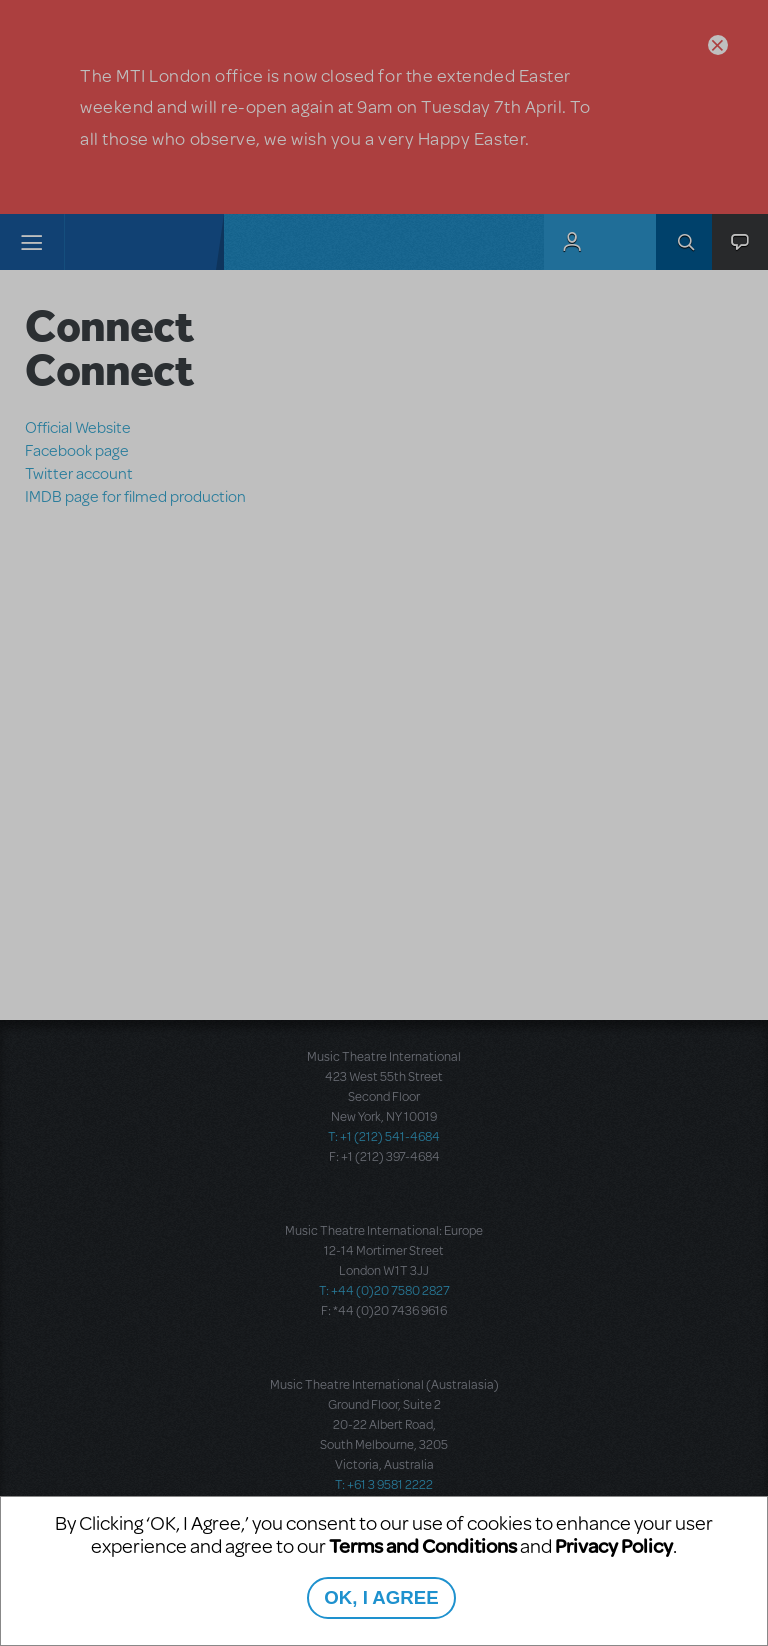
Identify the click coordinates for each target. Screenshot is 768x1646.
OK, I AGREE (381, 1597)
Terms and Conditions (423, 1545)
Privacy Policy (614, 1545)
